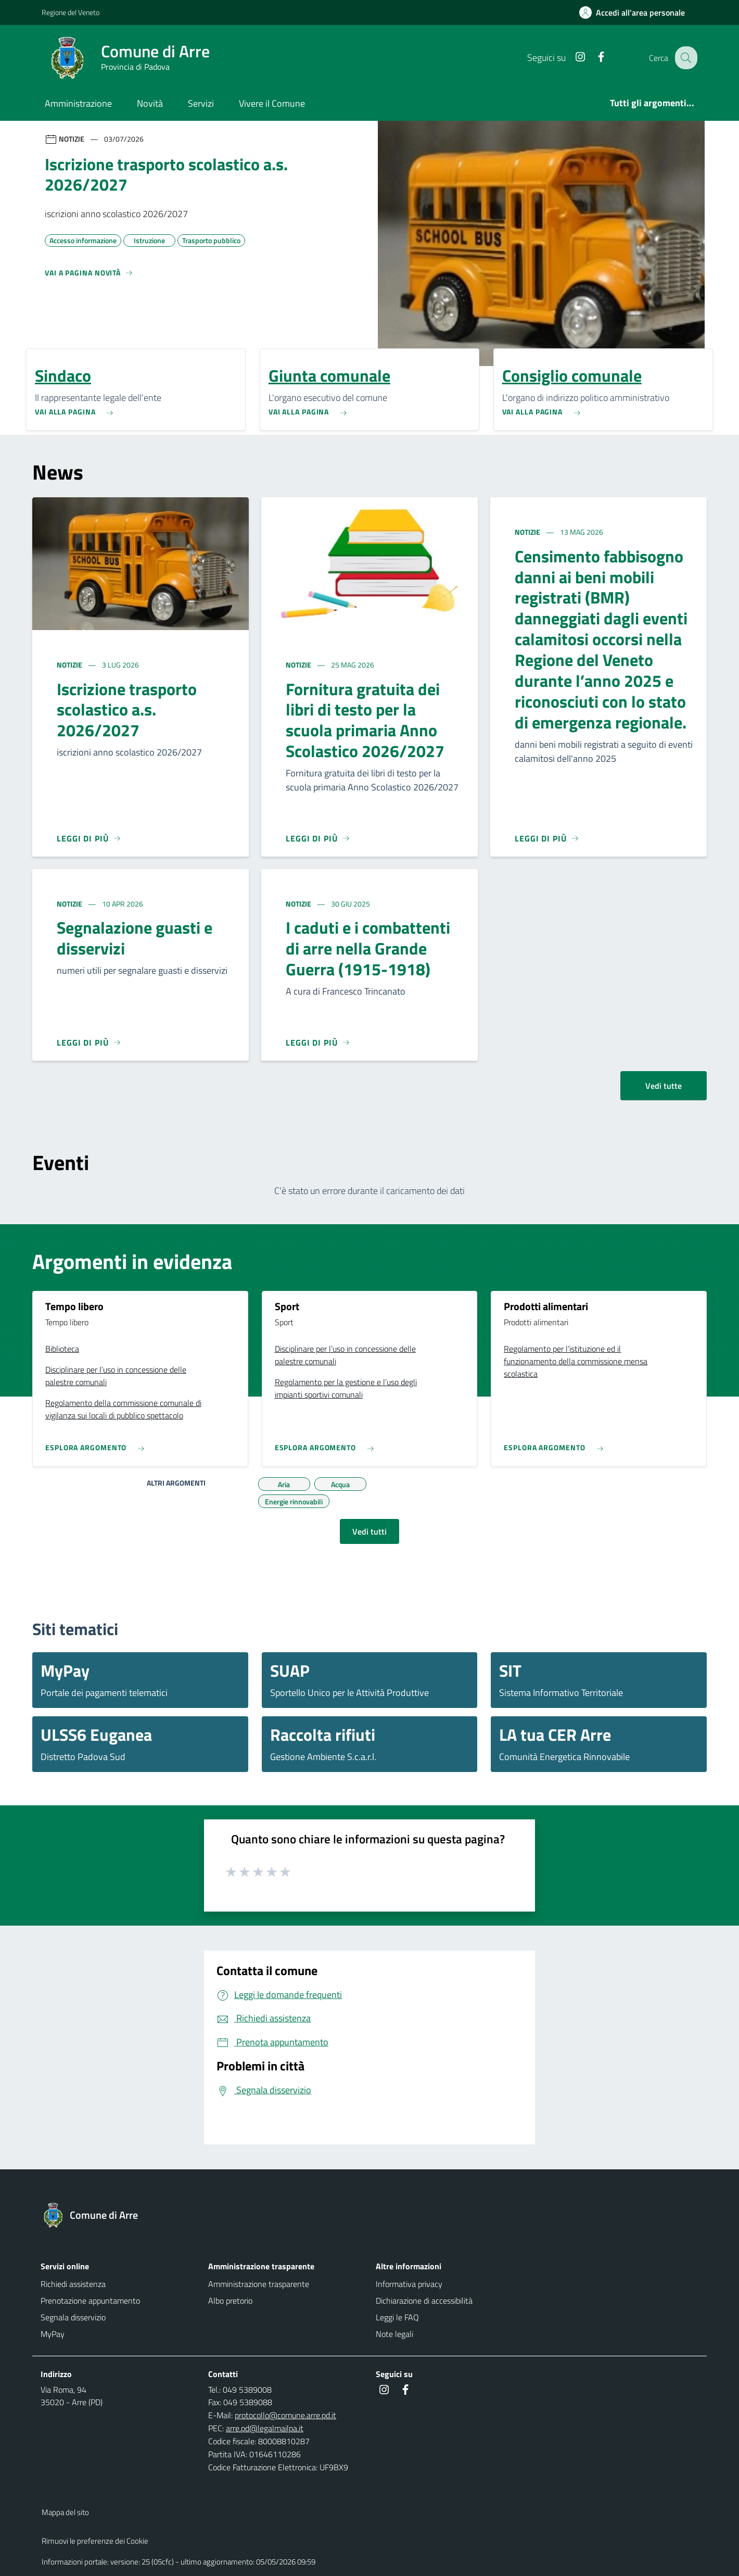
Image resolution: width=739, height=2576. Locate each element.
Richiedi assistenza (73, 2284)
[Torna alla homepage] (95, 2215)
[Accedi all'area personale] (636, 12)
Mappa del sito (65, 2512)
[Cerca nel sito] (684, 57)
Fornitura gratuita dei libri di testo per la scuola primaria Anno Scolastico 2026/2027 (365, 720)
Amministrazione (78, 103)
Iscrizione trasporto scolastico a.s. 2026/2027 (127, 709)
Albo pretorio (230, 2300)
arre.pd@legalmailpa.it (264, 2428)
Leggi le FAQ (397, 2317)
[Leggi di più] (89, 838)
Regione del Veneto (70, 12)
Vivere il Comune (272, 103)
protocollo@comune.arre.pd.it (285, 2415)
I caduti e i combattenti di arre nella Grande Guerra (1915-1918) (368, 948)
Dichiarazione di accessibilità (424, 2300)
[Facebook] (592, 58)
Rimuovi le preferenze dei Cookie (95, 2541)
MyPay (53, 2334)
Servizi (201, 103)
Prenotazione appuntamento (90, 2300)
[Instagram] (572, 58)
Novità (150, 103)
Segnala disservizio (73, 2317)
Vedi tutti (369, 1531)
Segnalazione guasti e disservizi (134, 938)
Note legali (394, 2334)
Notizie (70, 664)
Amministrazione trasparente (258, 2284)
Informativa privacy (409, 2284)
